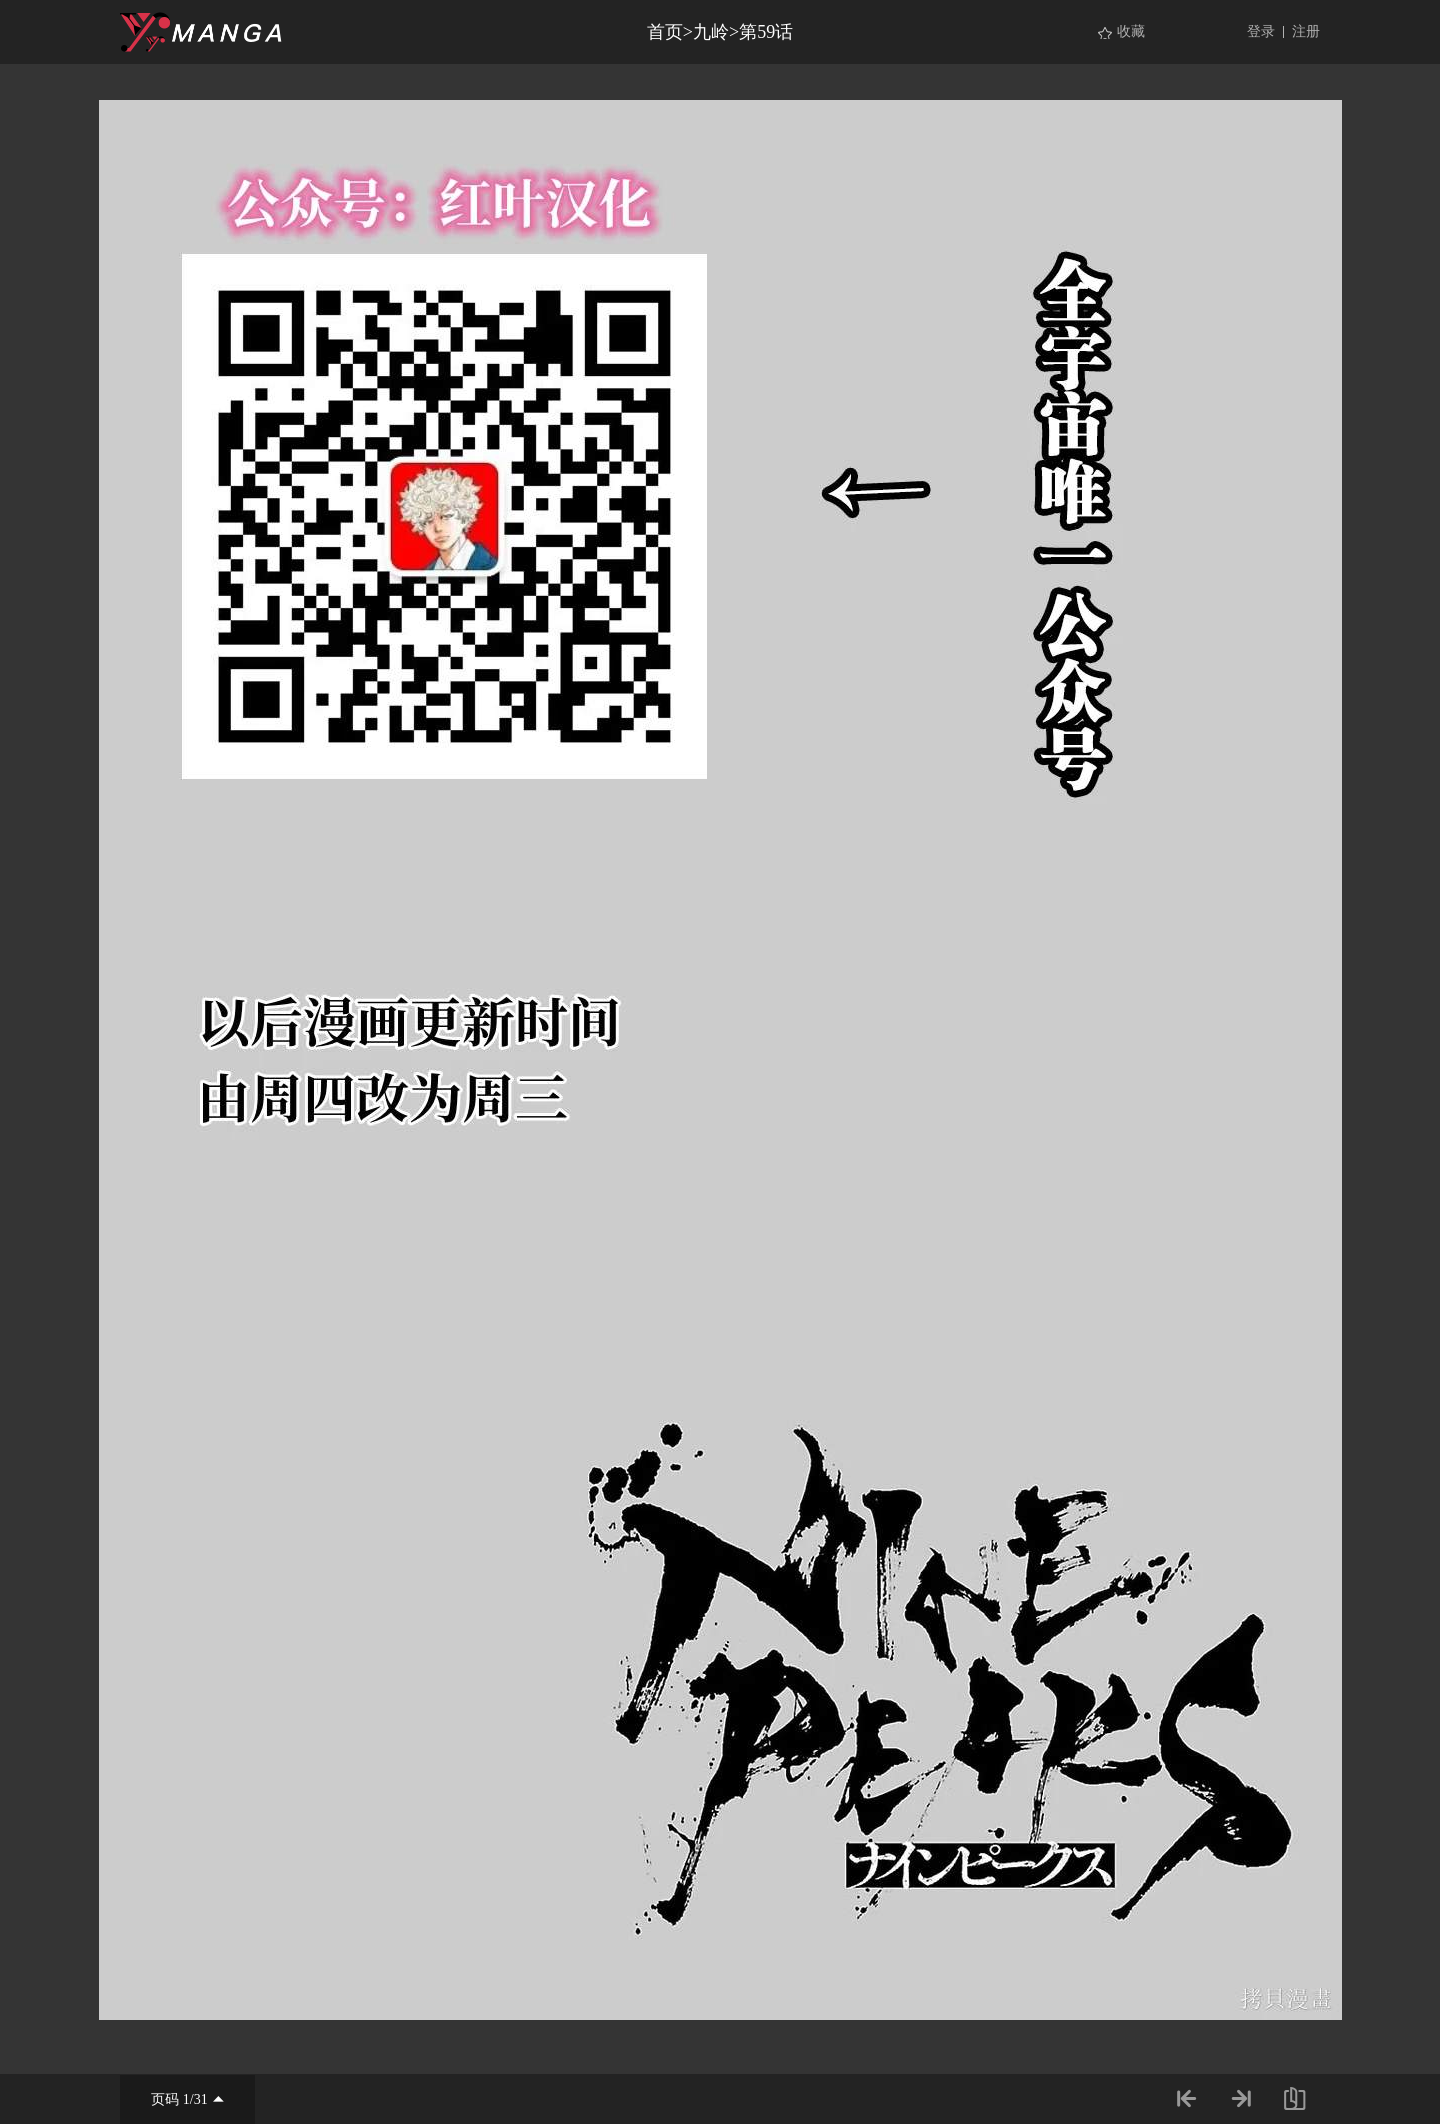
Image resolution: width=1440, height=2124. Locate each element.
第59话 (766, 32)
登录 (1261, 31)
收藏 (1131, 31)
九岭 (711, 32)
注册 (1306, 31)
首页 (665, 32)
